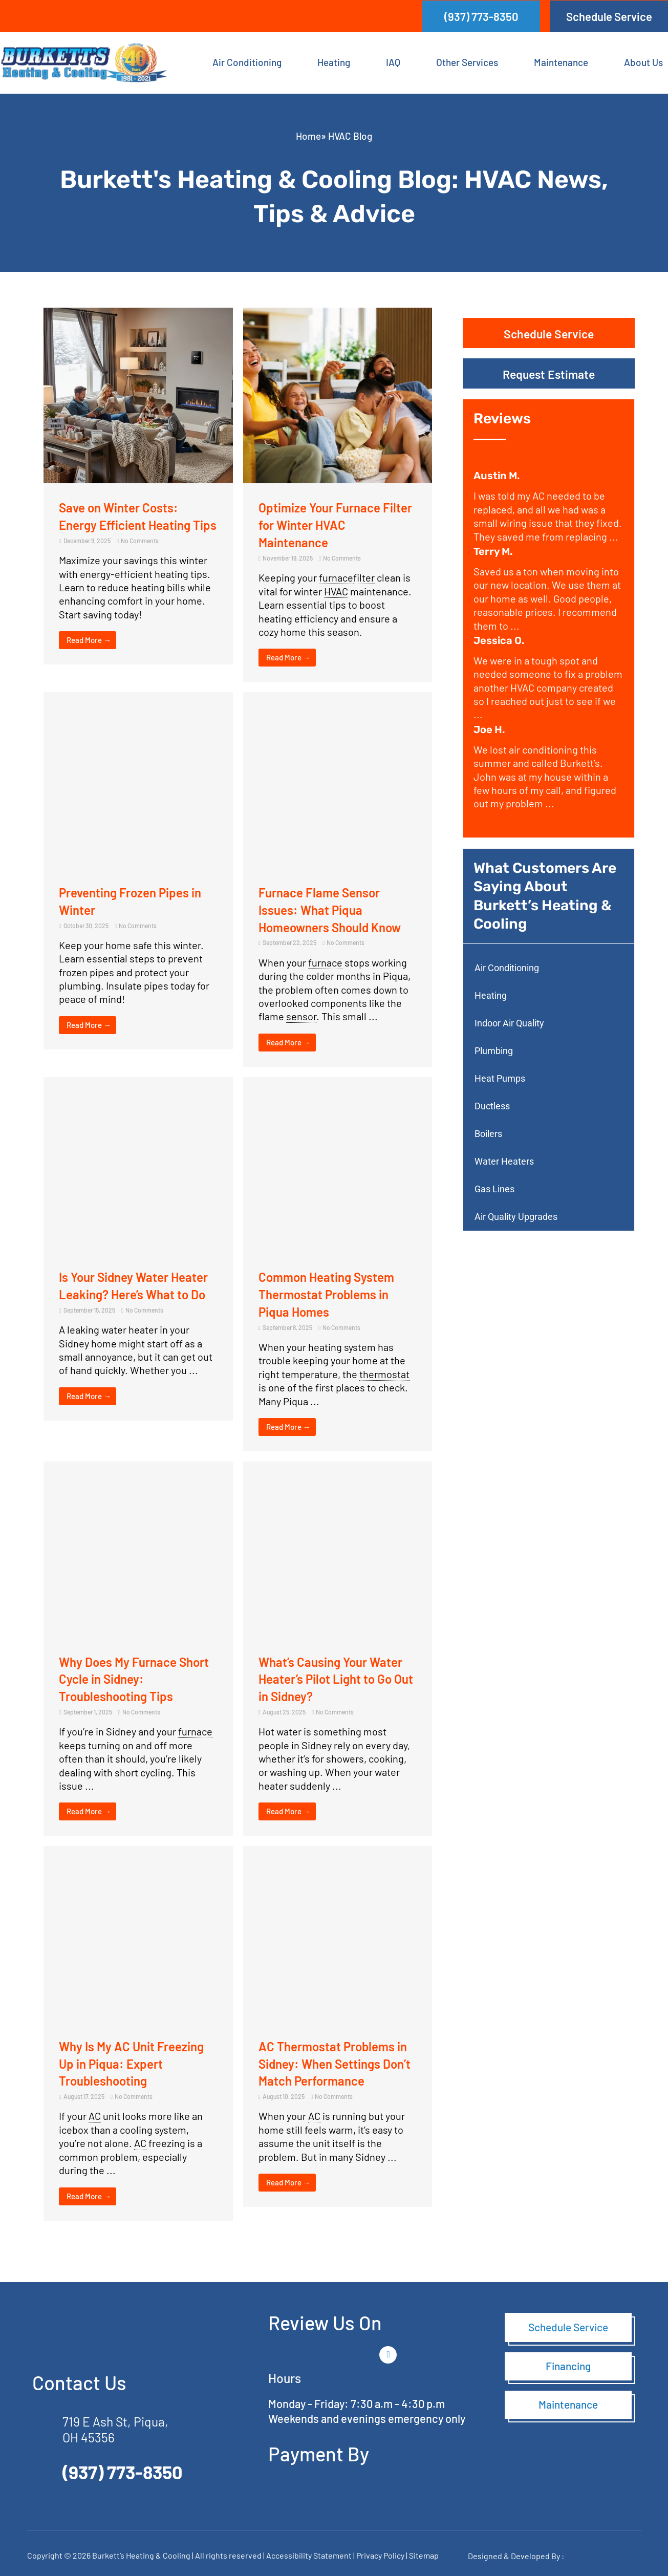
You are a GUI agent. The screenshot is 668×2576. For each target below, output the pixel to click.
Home (308, 136)
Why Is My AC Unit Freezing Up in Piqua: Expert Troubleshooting (137, 2062)
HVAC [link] (336, 591)
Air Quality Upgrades (516, 1216)
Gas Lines (494, 1189)
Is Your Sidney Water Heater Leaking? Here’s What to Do (126, 1293)
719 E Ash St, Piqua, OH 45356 (119, 2428)
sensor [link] (301, 1016)
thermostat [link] (384, 1373)
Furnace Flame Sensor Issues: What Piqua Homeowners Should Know (335, 909)
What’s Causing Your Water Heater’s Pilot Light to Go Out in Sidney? (336, 1677)
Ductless (492, 1106)
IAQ (393, 62)
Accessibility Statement (309, 2554)
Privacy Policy (380, 2554)
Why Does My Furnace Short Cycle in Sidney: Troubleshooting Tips (122, 1677)
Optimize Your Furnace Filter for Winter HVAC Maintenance (324, 524)
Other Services (467, 62)
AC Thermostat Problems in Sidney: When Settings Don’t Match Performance (332, 2062)
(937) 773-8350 (122, 2471)
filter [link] (364, 577)
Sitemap (424, 2554)
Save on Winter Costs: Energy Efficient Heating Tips (130, 524)
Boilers (488, 1133)
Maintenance (561, 62)
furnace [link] (336, 577)
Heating (333, 62)
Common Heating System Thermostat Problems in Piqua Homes (332, 1293)
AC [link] (95, 2115)
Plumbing (494, 1050)
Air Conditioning (247, 62)
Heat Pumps (500, 1078)
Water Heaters (504, 1161)
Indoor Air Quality (509, 1023)
